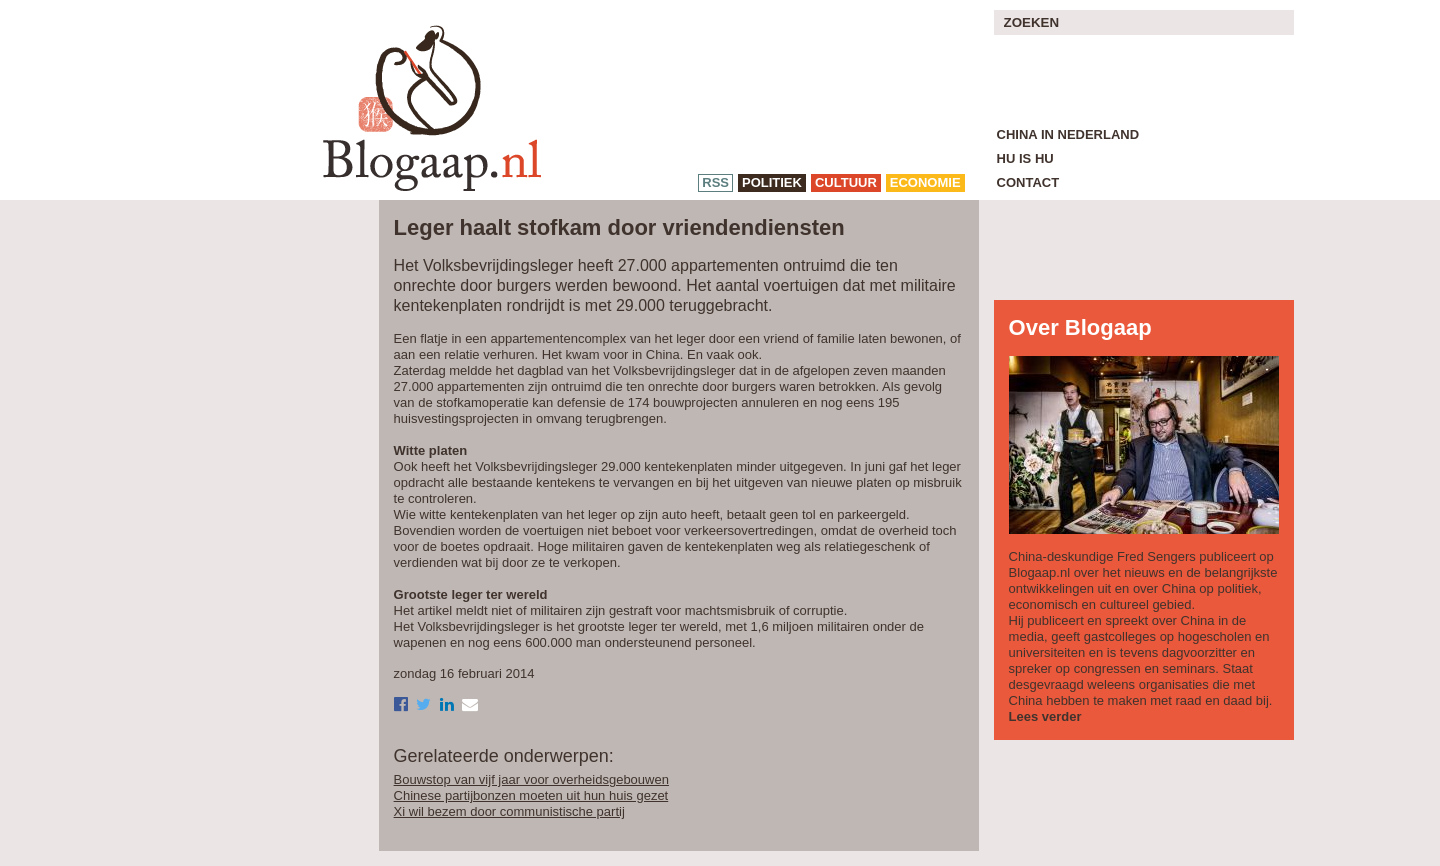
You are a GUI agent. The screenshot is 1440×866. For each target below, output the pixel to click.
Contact (1028, 182)
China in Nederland (1068, 134)
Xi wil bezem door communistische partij (509, 811)
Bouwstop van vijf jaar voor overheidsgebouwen (531, 779)
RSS (715, 182)
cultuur (846, 182)
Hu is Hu (1025, 158)
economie (925, 182)
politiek (772, 182)
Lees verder (1045, 716)
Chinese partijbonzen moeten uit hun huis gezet (531, 795)
